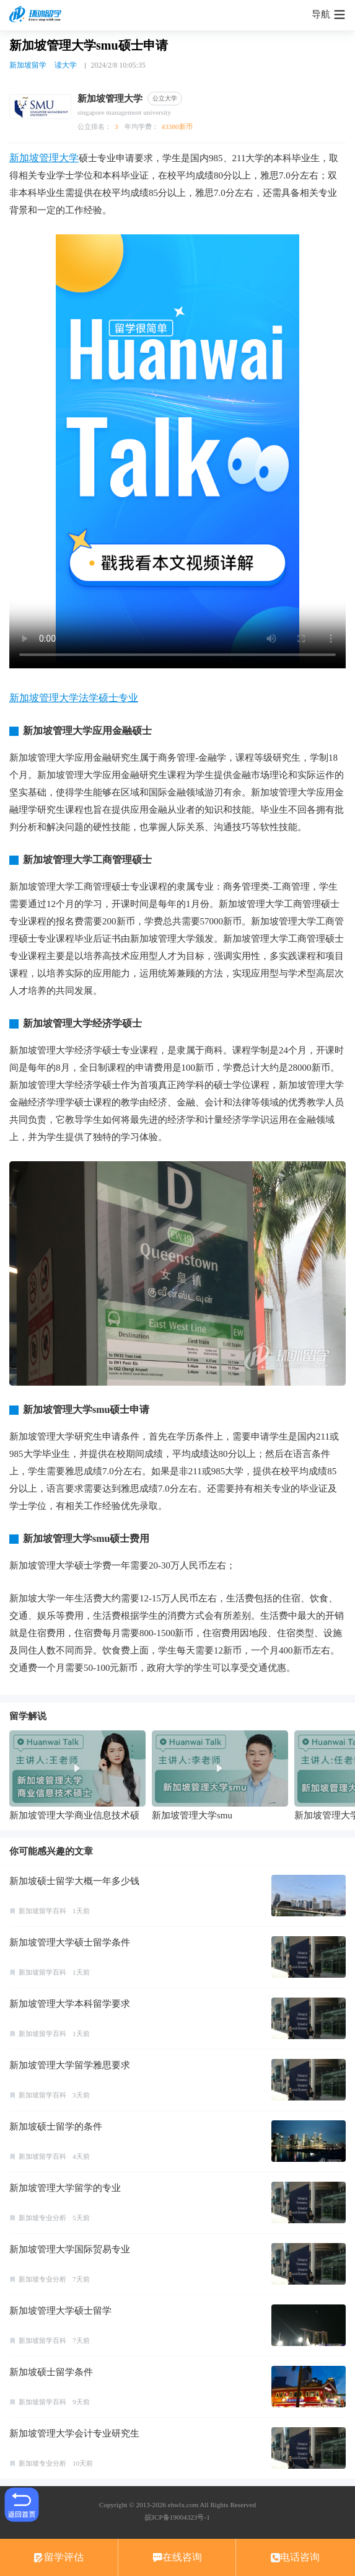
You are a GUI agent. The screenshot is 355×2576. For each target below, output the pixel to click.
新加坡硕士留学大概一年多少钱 (74, 1881)
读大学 (66, 65)
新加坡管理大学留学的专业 (65, 2188)
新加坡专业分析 (42, 2217)
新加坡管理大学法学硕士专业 (73, 698)
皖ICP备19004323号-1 (177, 2517)
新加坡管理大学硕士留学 (60, 2311)
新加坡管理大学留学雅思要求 (69, 2065)
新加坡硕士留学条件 (51, 2372)
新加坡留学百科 (42, 1910)
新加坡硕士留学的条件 (55, 2126)
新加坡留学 (27, 65)
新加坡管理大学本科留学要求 (69, 2004)
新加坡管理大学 (44, 158)
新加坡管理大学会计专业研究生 (74, 2433)
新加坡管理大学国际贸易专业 (69, 2249)
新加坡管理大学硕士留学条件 (69, 1942)
